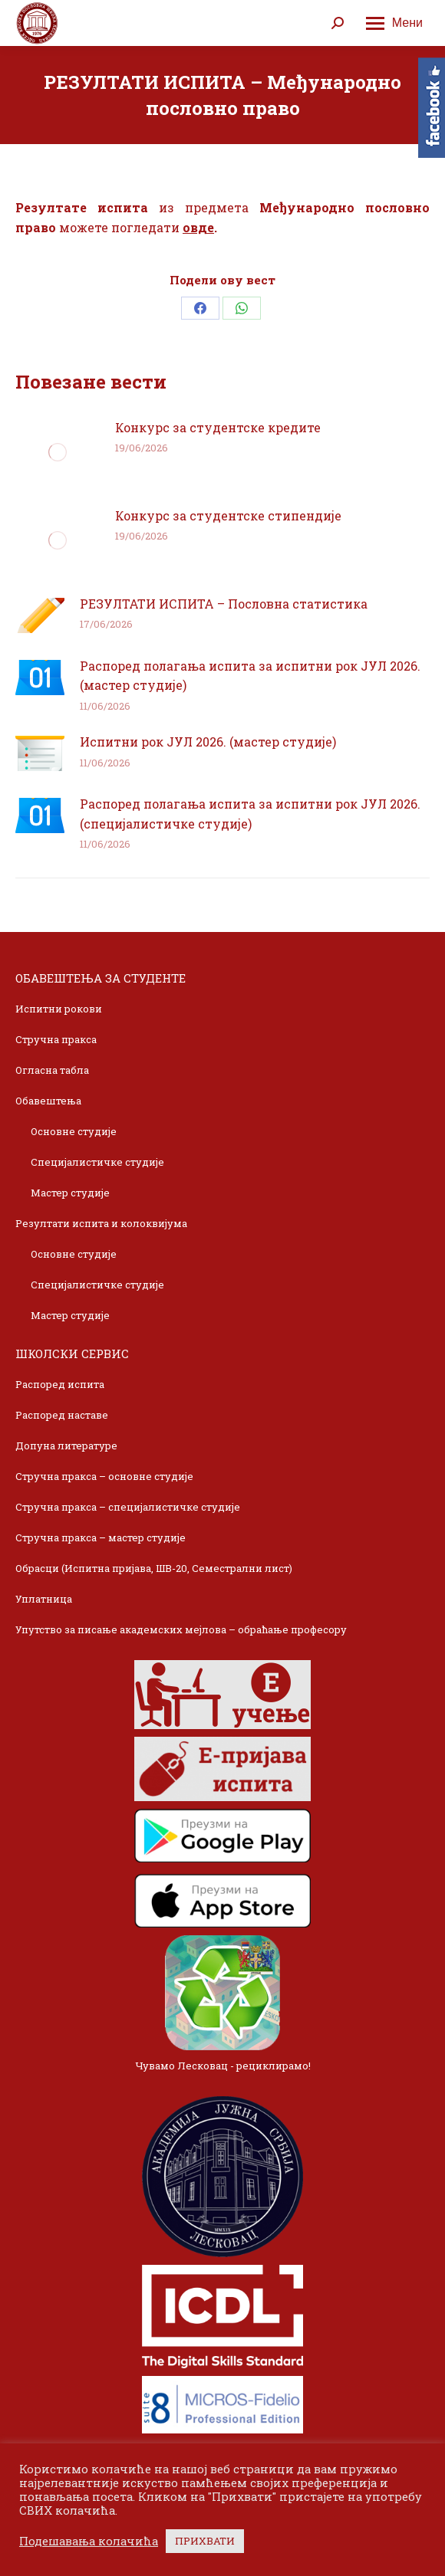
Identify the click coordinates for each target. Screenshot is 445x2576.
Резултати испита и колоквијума (101, 1223)
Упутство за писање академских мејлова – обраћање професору (181, 1629)
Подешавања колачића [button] (88, 2541)
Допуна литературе (66, 1445)
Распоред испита (59, 1384)
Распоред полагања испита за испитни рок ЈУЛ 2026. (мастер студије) (250, 676)
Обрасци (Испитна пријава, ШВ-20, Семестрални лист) (153, 1568)
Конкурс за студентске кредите (218, 427)
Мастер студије (70, 1192)
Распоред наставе (61, 1415)
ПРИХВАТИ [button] (205, 2541)
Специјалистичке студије (97, 1162)
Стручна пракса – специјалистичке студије (127, 1507)
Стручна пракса (56, 1039)
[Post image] (57, 452)
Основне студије (74, 1131)
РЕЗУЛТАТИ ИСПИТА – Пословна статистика (224, 604)
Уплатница (43, 1599)
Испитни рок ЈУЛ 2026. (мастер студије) (208, 741)
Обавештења (48, 1101)
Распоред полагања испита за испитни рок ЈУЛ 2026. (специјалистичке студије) (250, 814)
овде (198, 227)
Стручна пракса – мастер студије (100, 1537)
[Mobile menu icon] (394, 23)
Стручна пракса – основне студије (104, 1476)
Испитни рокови (58, 1009)
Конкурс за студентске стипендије (228, 515)
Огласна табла (52, 1070)
